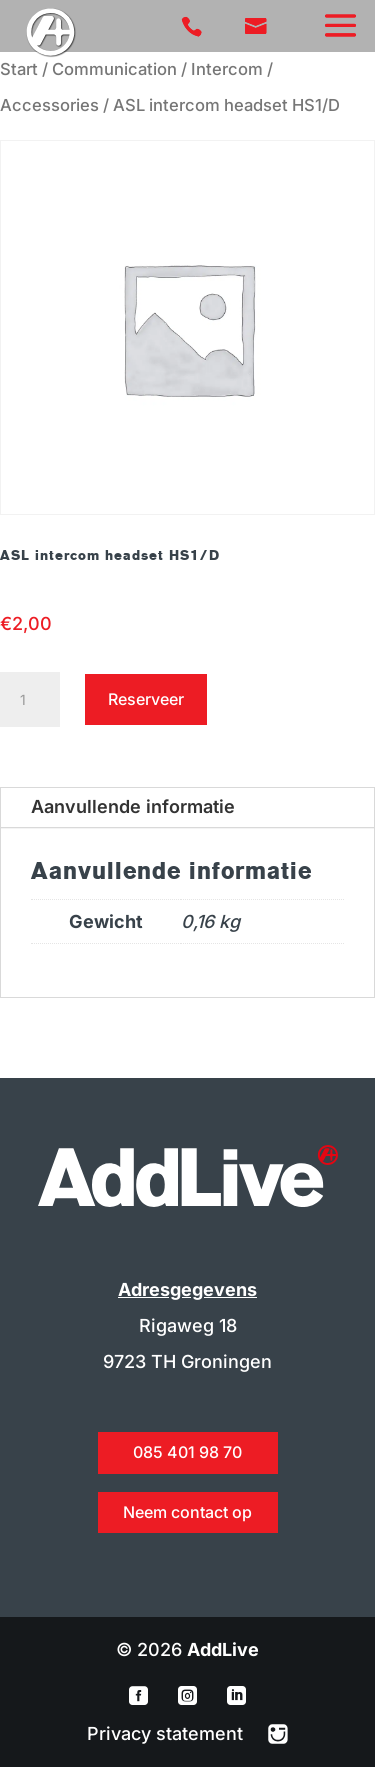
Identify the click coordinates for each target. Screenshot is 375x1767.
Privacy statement (167, 1733)
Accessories (49, 105)
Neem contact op (187, 1512)
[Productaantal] (30, 700)
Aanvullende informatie (133, 806)
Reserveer (146, 699)
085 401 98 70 (187, 1452)
